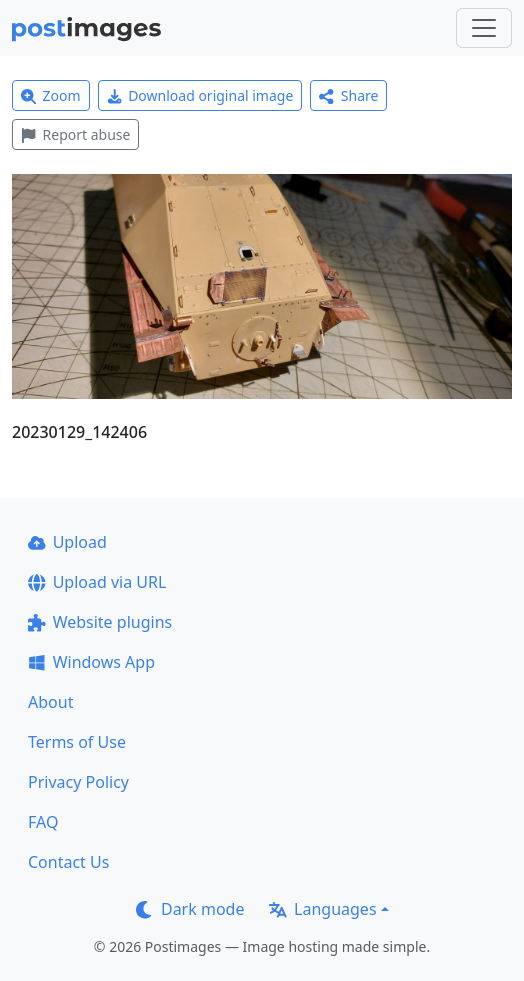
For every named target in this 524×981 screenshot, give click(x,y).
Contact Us (68, 862)
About (50, 702)
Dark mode (190, 909)
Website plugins (100, 622)
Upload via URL (97, 582)
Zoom (51, 95)
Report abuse (75, 134)
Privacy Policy (78, 782)
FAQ (43, 822)
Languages (322, 909)
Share (348, 95)
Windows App (91, 662)
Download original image (200, 95)
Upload (67, 542)
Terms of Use (77, 742)
